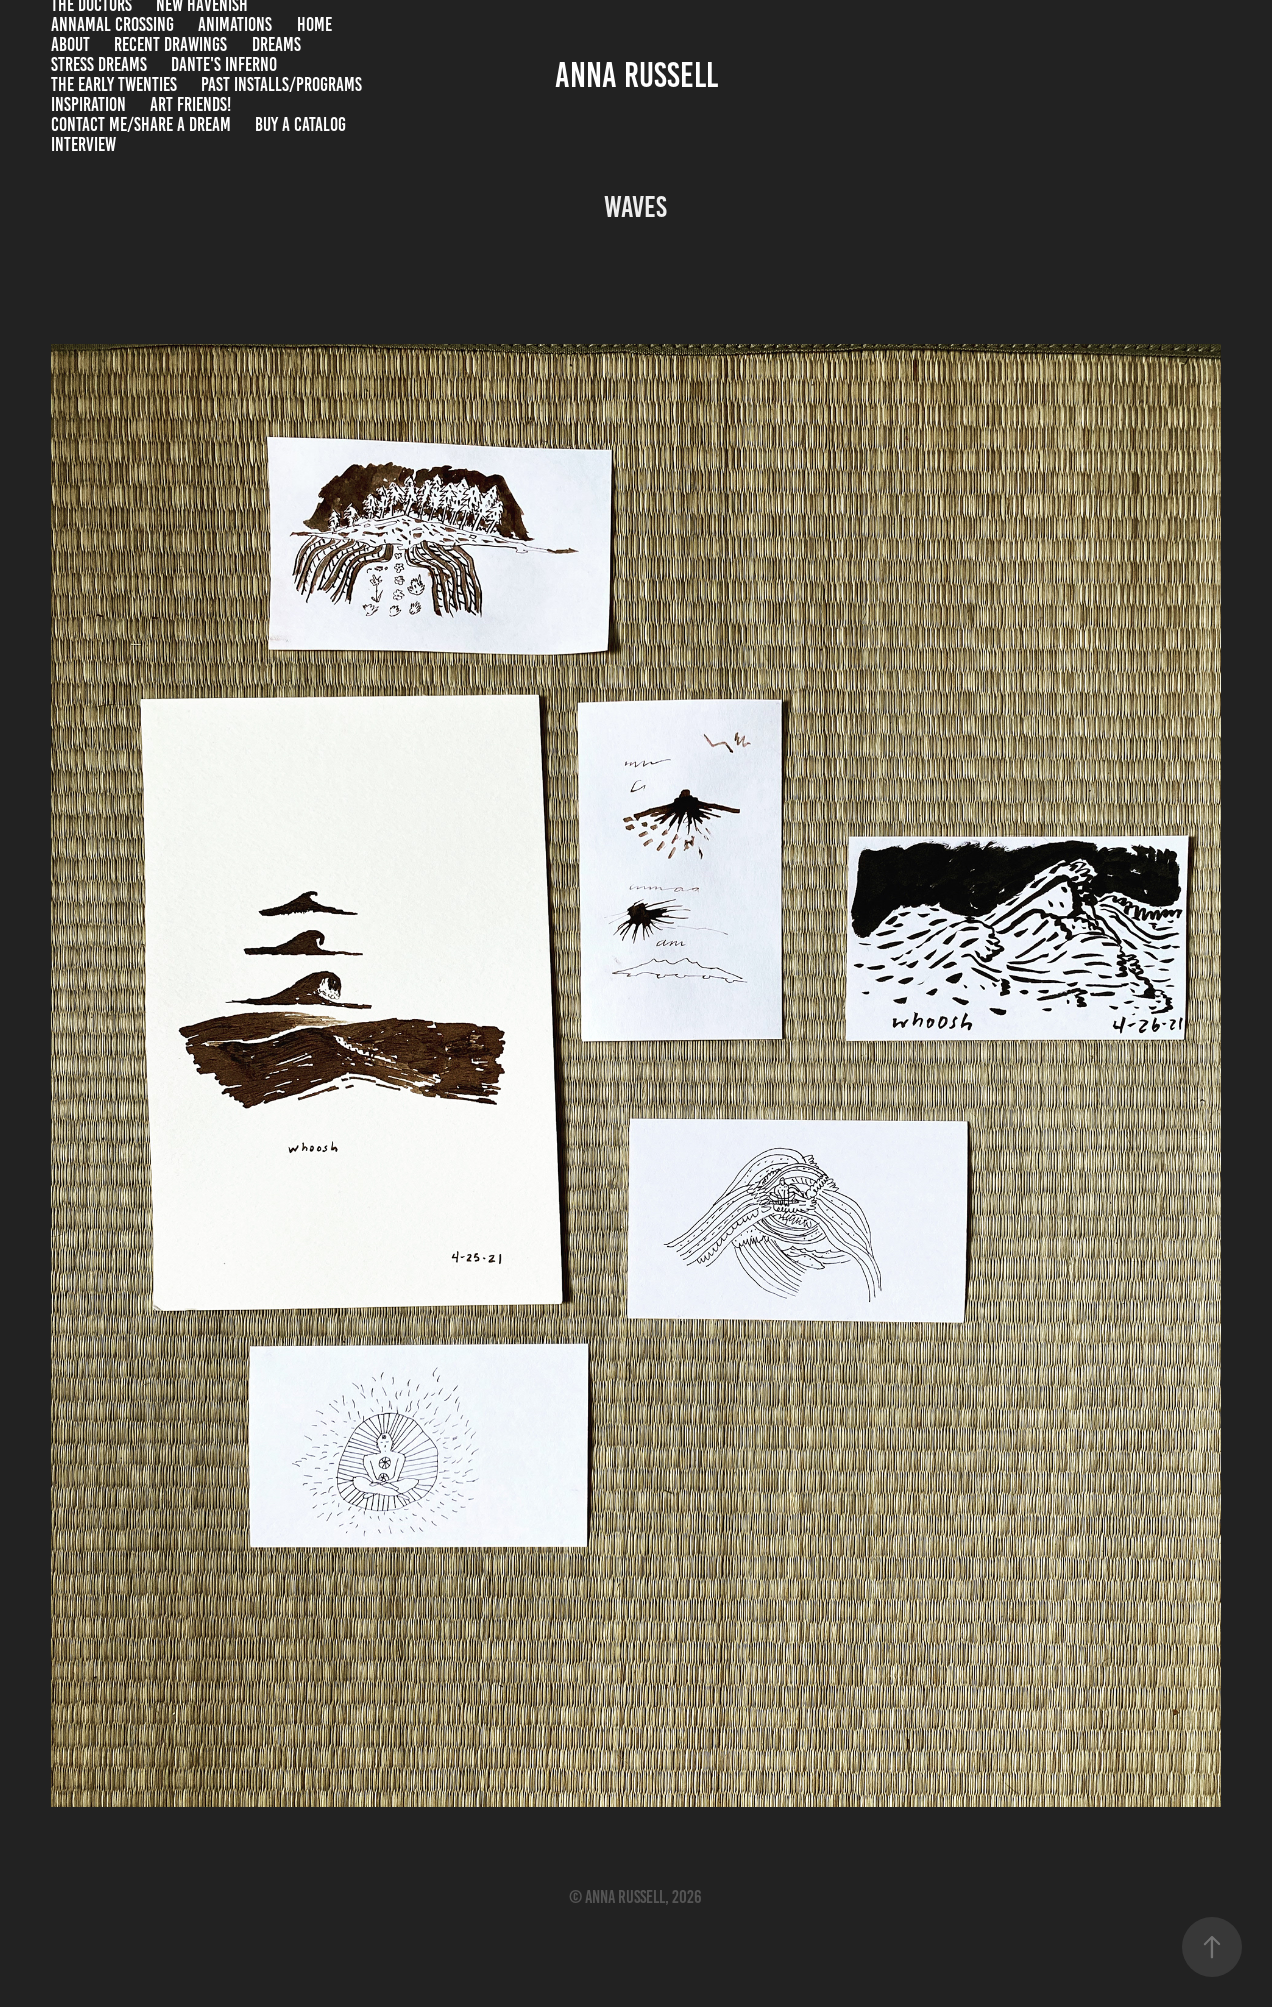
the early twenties (114, 84)
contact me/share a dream (141, 124)
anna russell (636, 75)
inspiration (88, 104)
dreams (276, 44)
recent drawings (170, 44)
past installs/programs (281, 84)
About (70, 44)
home (314, 24)
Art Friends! (190, 104)
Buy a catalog (300, 124)
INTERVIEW (83, 144)
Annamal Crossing (112, 24)
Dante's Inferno (224, 64)
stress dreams (99, 64)
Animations (235, 24)
